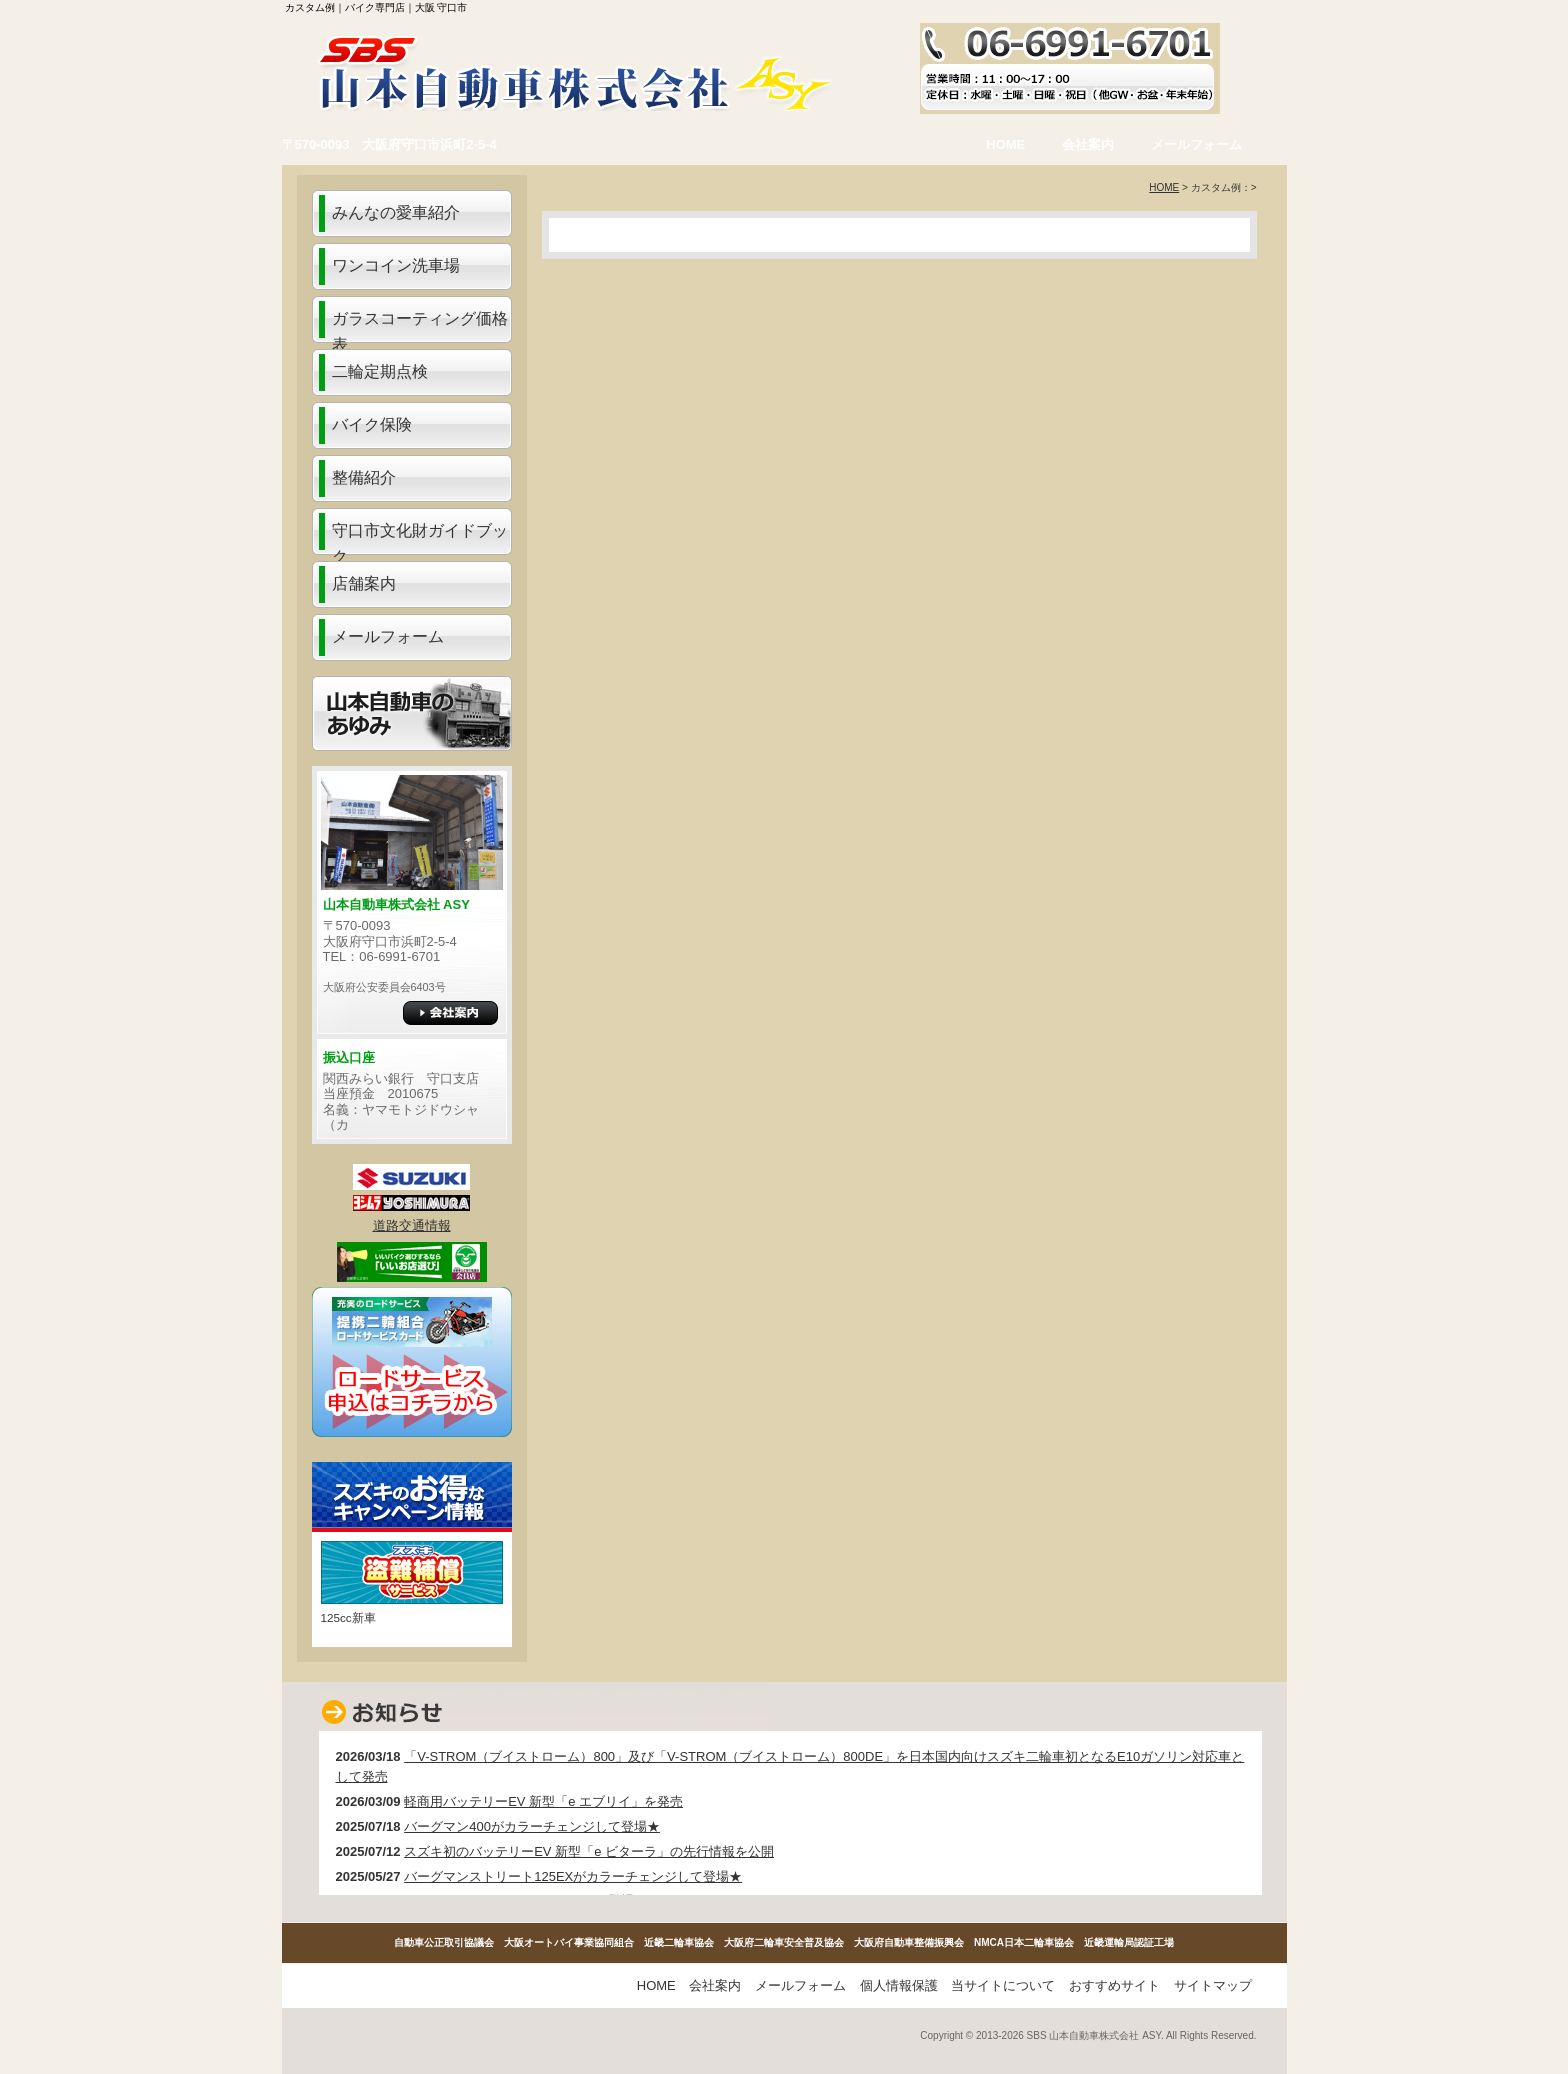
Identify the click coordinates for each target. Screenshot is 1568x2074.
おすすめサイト (1114, 1985)
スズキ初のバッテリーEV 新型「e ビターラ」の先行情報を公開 (589, 1851)
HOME (1005, 144)
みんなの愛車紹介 (396, 212)
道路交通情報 (412, 1225)
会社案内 (1088, 144)
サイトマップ (1213, 1985)
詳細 (450, 1013)
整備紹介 (364, 477)
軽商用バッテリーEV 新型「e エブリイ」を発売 (543, 1801)
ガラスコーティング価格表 (420, 326)
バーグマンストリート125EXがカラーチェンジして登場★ (573, 1876)
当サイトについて (1003, 1985)
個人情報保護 (899, 1985)
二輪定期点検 (380, 371)
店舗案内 (364, 583)
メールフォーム (1196, 144)
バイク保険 (372, 424)
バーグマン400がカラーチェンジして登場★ (532, 1826)
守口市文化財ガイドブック (420, 538)
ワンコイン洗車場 (396, 265)
